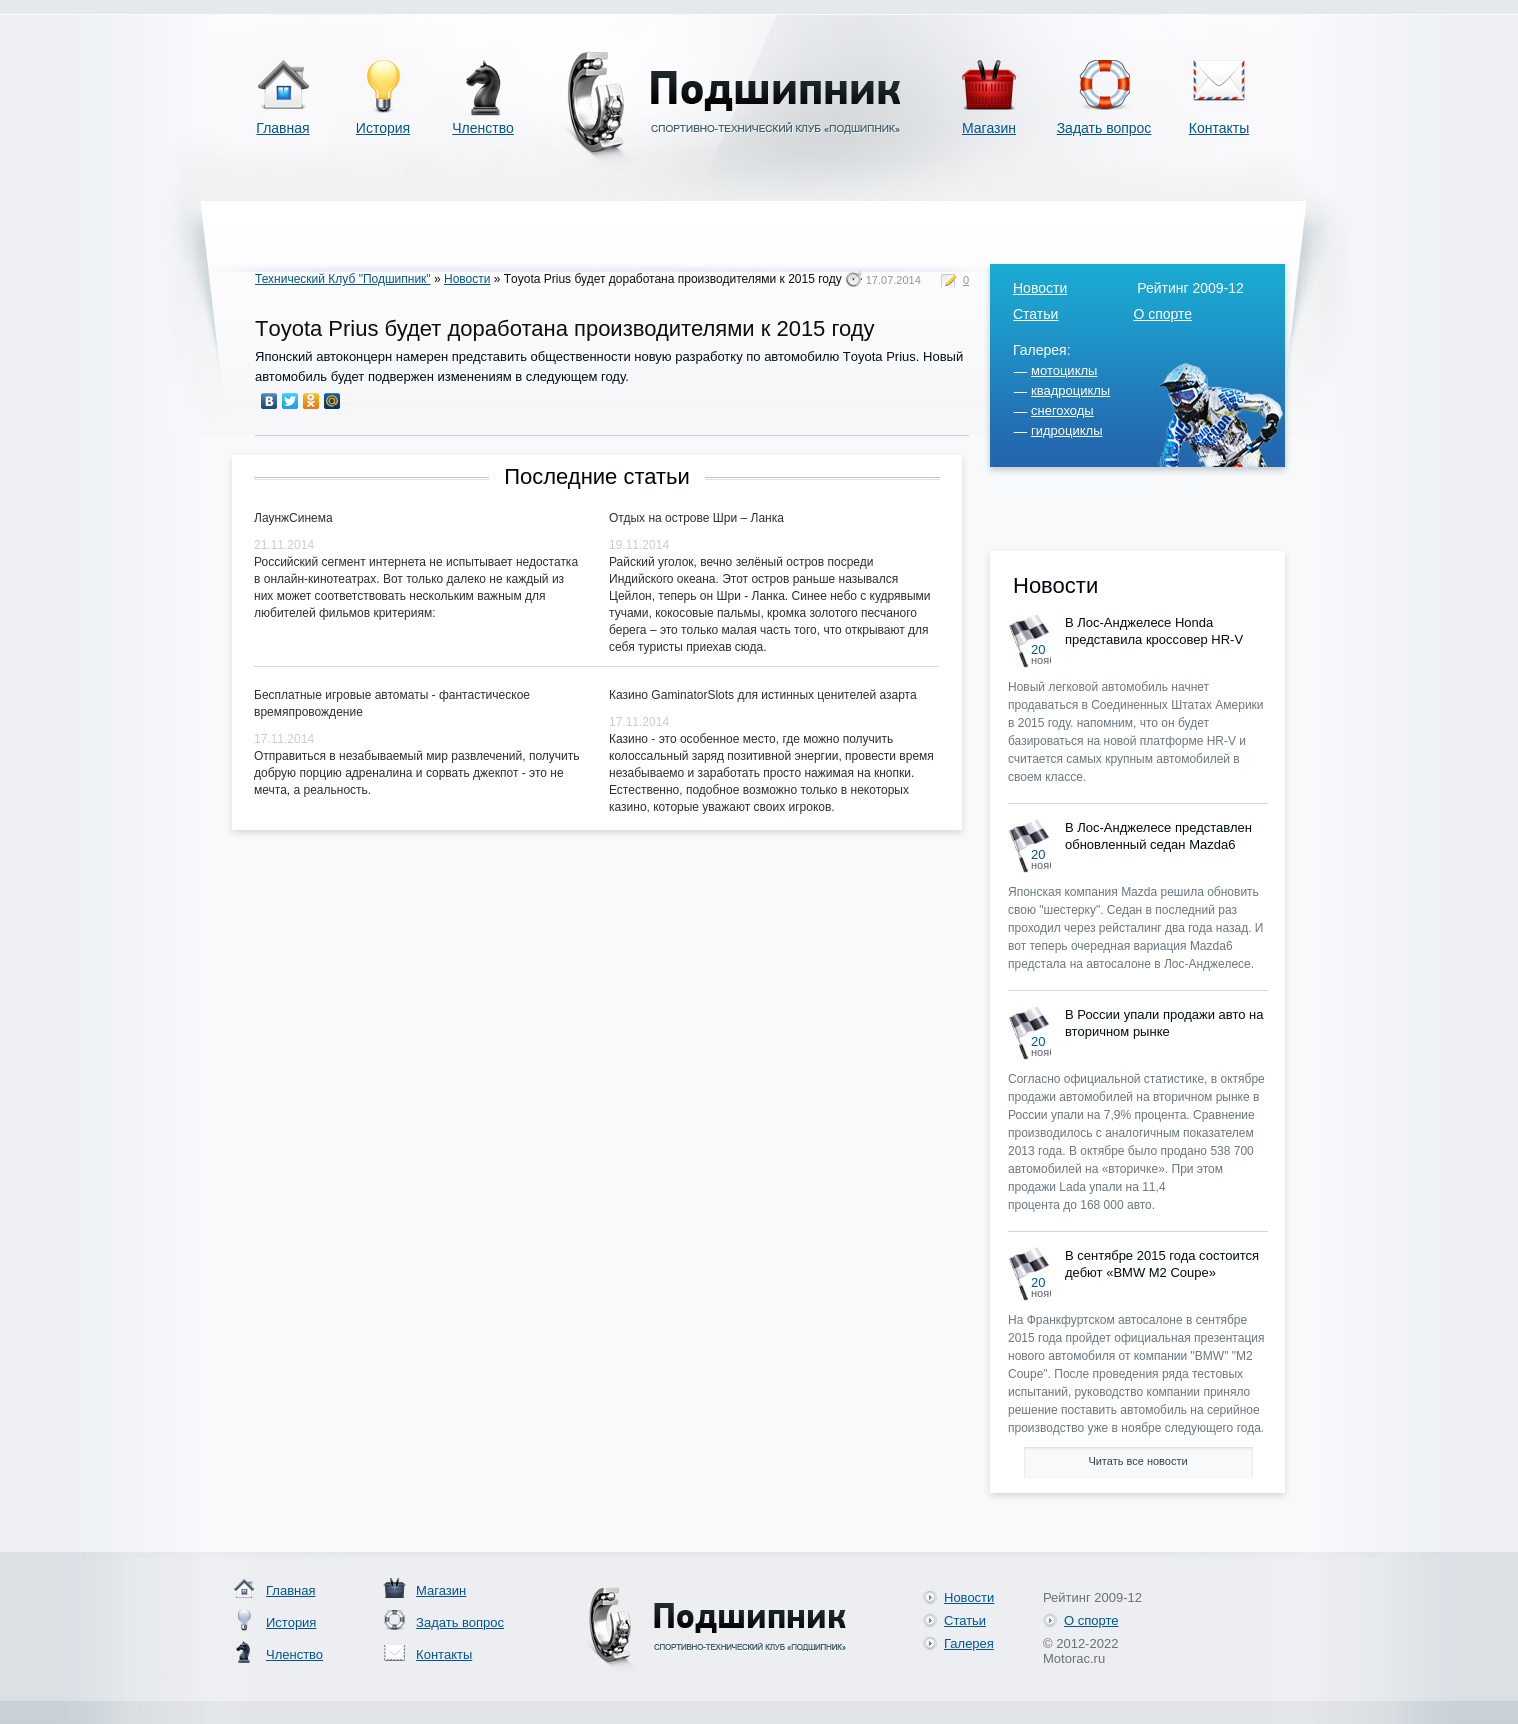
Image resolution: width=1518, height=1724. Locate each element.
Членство (483, 128)
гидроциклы (1067, 430)
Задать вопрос (1104, 128)
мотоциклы (1064, 370)
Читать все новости (1137, 1461)
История (383, 128)
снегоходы (1062, 410)
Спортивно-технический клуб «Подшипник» (730, 108)
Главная (282, 128)
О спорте (1162, 314)
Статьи (1035, 314)
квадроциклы (1070, 390)
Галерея (969, 1643)
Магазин (989, 128)
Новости (467, 279)
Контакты (1219, 128)
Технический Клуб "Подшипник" (343, 279)
